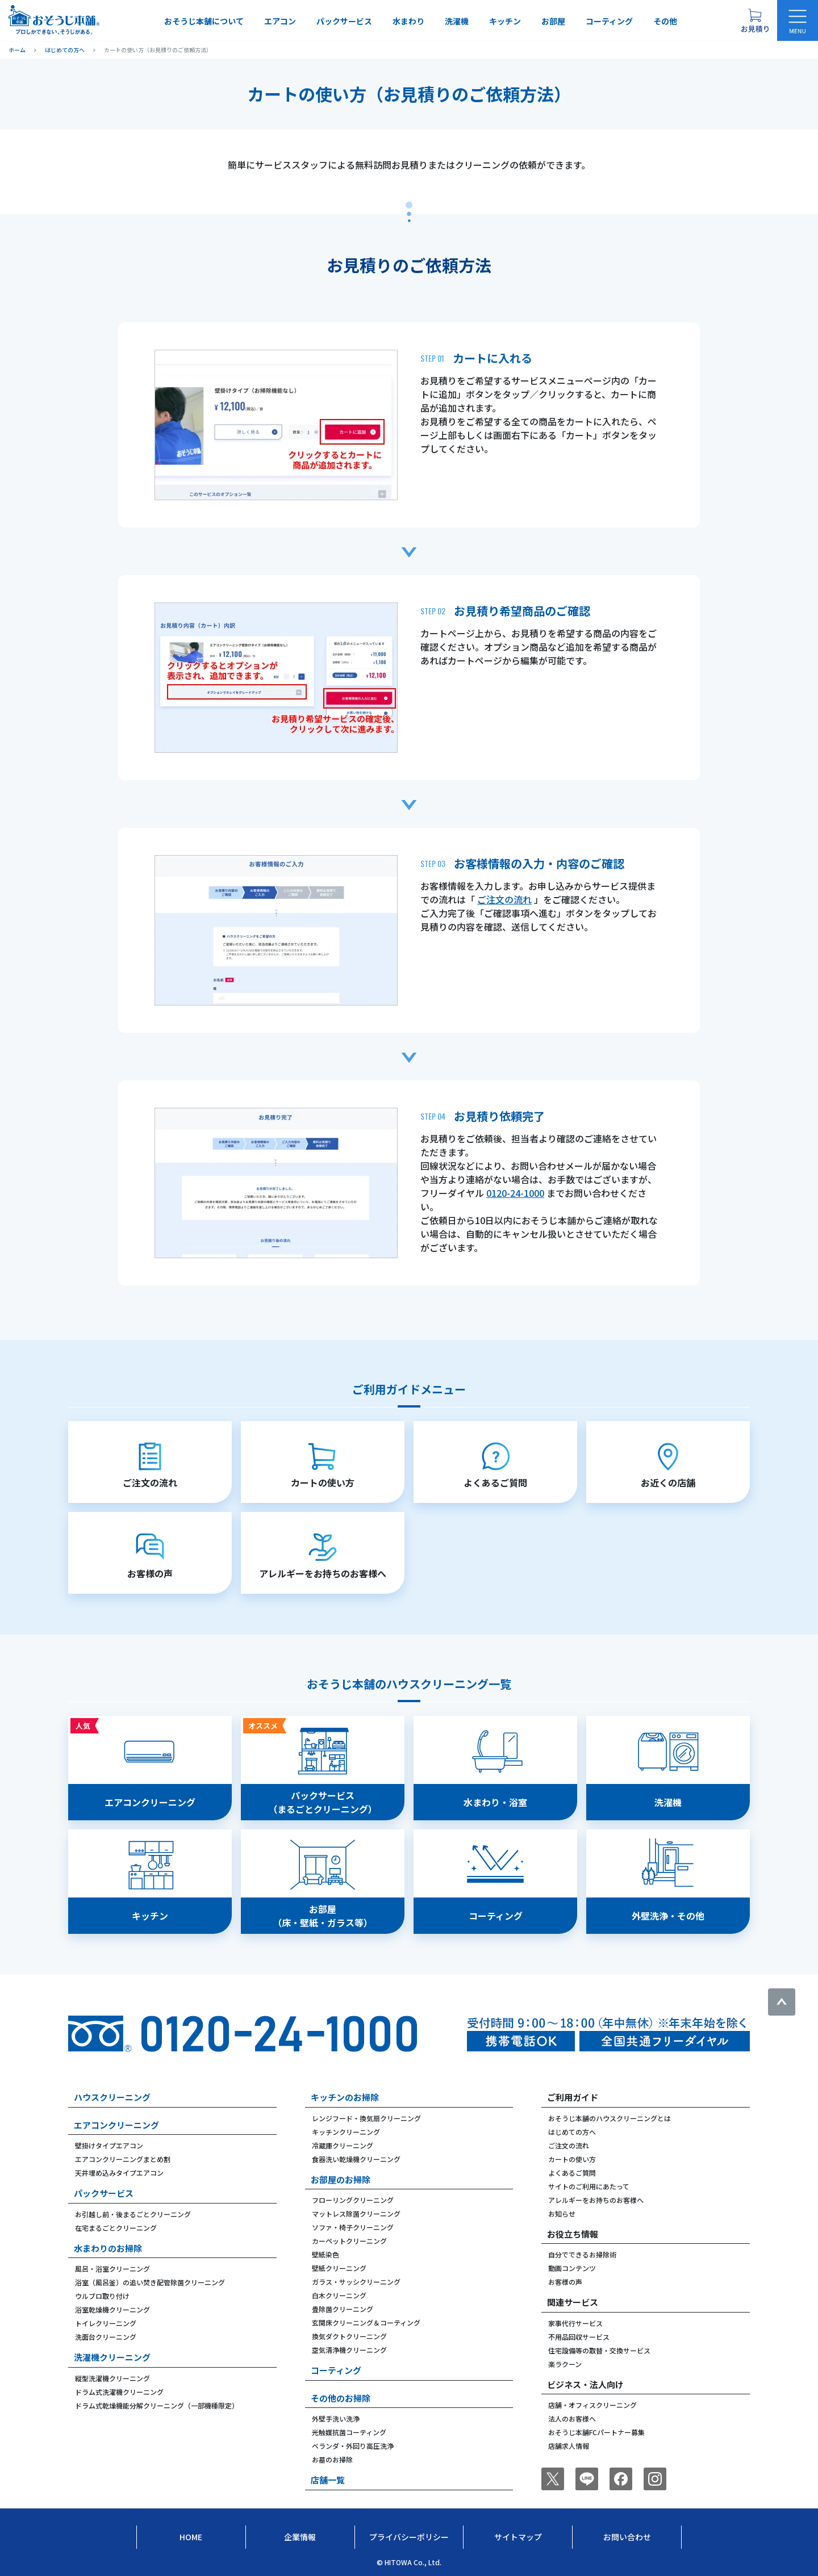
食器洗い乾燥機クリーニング (356, 2159)
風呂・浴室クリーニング (112, 2268)
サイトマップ (518, 2537)
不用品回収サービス (579, 2337)
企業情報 (300, 2537)
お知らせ (561, 2213)
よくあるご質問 (572, 2172)
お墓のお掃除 (332, 2459)
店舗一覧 (328, 2480)
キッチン (505, 21)
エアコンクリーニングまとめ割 (122, 2159)
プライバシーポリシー (409, 2537)
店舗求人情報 (568, 2446)
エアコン (280, 21)
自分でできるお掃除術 (582, 2254)
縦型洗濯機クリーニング (112, 2378)
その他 (665, 21)
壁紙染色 (325, 2254)
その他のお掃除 (340, 2398)
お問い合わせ (627, 2537)
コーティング (609, 21)
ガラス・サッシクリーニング (356, 2281)
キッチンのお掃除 (345, 2097)
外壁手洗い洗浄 (336, 2418)
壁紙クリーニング (339, 2268)
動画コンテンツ (572, 2268)
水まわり (408, 21)
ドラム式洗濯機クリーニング (119, 2392)
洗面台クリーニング (105, 2337)
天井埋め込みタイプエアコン (119, 2172)
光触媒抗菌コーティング (349, 2432)
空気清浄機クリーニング (349, 2350)
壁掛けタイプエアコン (109, 2145)
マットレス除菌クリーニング (356, 2213)
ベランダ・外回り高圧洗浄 (353, 2446)
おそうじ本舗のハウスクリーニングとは (609, 2118)
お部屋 (553, 21)
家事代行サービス (575, 2323)
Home (191, 2537)
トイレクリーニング (105, 2323)
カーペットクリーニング (349, 2241)
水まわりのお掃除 (108, 2248)
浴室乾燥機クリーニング (112, 2309)
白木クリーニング (339, 2295)
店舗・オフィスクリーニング (592, 2405)
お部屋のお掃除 (340, 2179)
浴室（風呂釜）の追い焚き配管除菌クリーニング (150, 2282)
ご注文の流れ (504, 899)
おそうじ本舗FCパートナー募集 (596, 2432)
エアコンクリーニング (116, 2125)
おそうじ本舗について (204, 21)
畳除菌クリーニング (342, 2309)
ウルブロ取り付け (102, 2296)
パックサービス (344, 21)
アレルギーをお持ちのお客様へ (596, 2200)
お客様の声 (565, 2281)
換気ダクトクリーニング (349, 2336)
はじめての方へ (572, 2132)
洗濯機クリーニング (112, 2357)
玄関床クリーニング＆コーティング (366, 2322)
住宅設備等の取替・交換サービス (599, 2350)
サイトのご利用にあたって (588, 2186)
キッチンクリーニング (346, 2132)
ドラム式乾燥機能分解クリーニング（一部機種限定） (157, 2405)
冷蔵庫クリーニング (342, 2145)
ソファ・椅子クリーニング (353, 2227)
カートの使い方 (572, 2159)
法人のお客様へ (572, 2418)
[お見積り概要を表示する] (755, 20)
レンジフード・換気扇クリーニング (366, 2118)
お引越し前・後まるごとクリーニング (133, 2214)
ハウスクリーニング (112, 2097)
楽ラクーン (565, 2364)
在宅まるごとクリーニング (116, 2227)
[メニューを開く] (797, 20)
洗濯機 (457, 21)
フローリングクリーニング (353, 2200)
